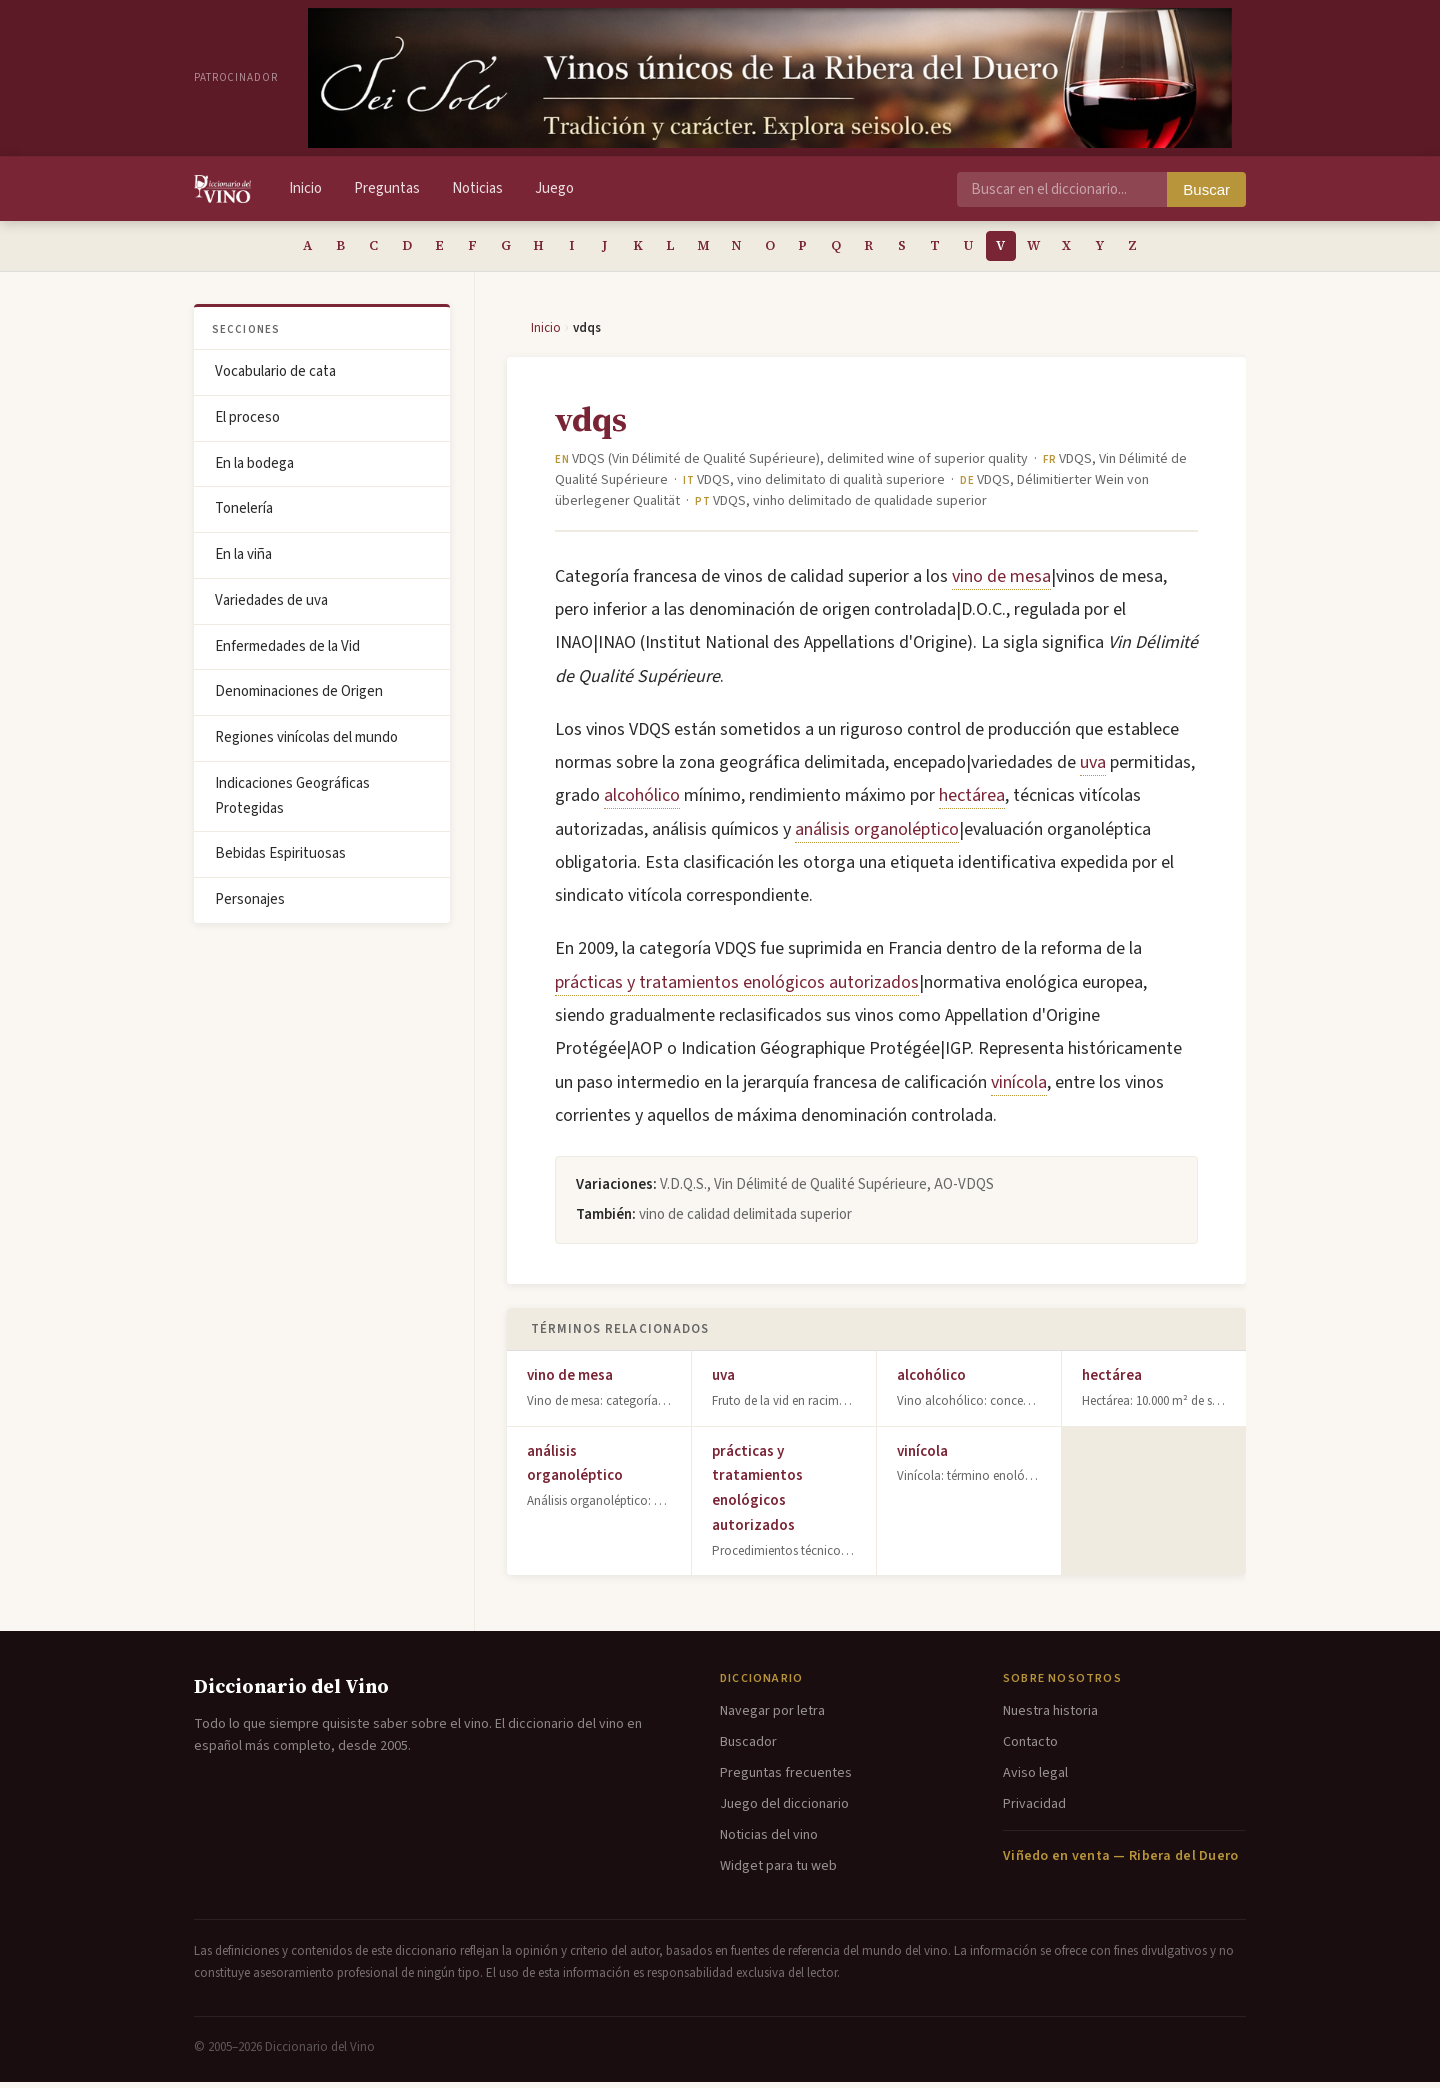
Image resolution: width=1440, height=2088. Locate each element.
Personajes (250, 905)
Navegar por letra (772, 1717)
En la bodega (254, 469)
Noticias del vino (769, 1841)
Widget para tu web (778, 1872)
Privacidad (1034, 1810)
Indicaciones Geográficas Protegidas (292, 802)
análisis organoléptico (877, 835)
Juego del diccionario (784, 1810)
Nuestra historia (1050, 1717)
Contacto (1030, 1748)
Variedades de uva (271, 606)
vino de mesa (1001, 582)
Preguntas (387, 188)
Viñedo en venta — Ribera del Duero (1121, 1862)
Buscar (1206, 189)
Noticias (477, 188)
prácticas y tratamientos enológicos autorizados (737, 988)
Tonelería (244, 514)
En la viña (243, 560)
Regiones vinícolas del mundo (306, 743)
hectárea (972, 801)
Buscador (748, 1748)
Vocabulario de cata (275, 377)
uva (1093, 768)
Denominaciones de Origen (299, 697)
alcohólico (642, 801)
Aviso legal (1035, 1779)
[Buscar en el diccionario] (1062, 189)
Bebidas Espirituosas (280, 859)
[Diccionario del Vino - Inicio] (222, 189)
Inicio (305, 188)
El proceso (247, 423)
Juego (554, 188)
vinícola (1019, 1088)
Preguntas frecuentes (786, 1779)
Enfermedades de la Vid (287, 652)
